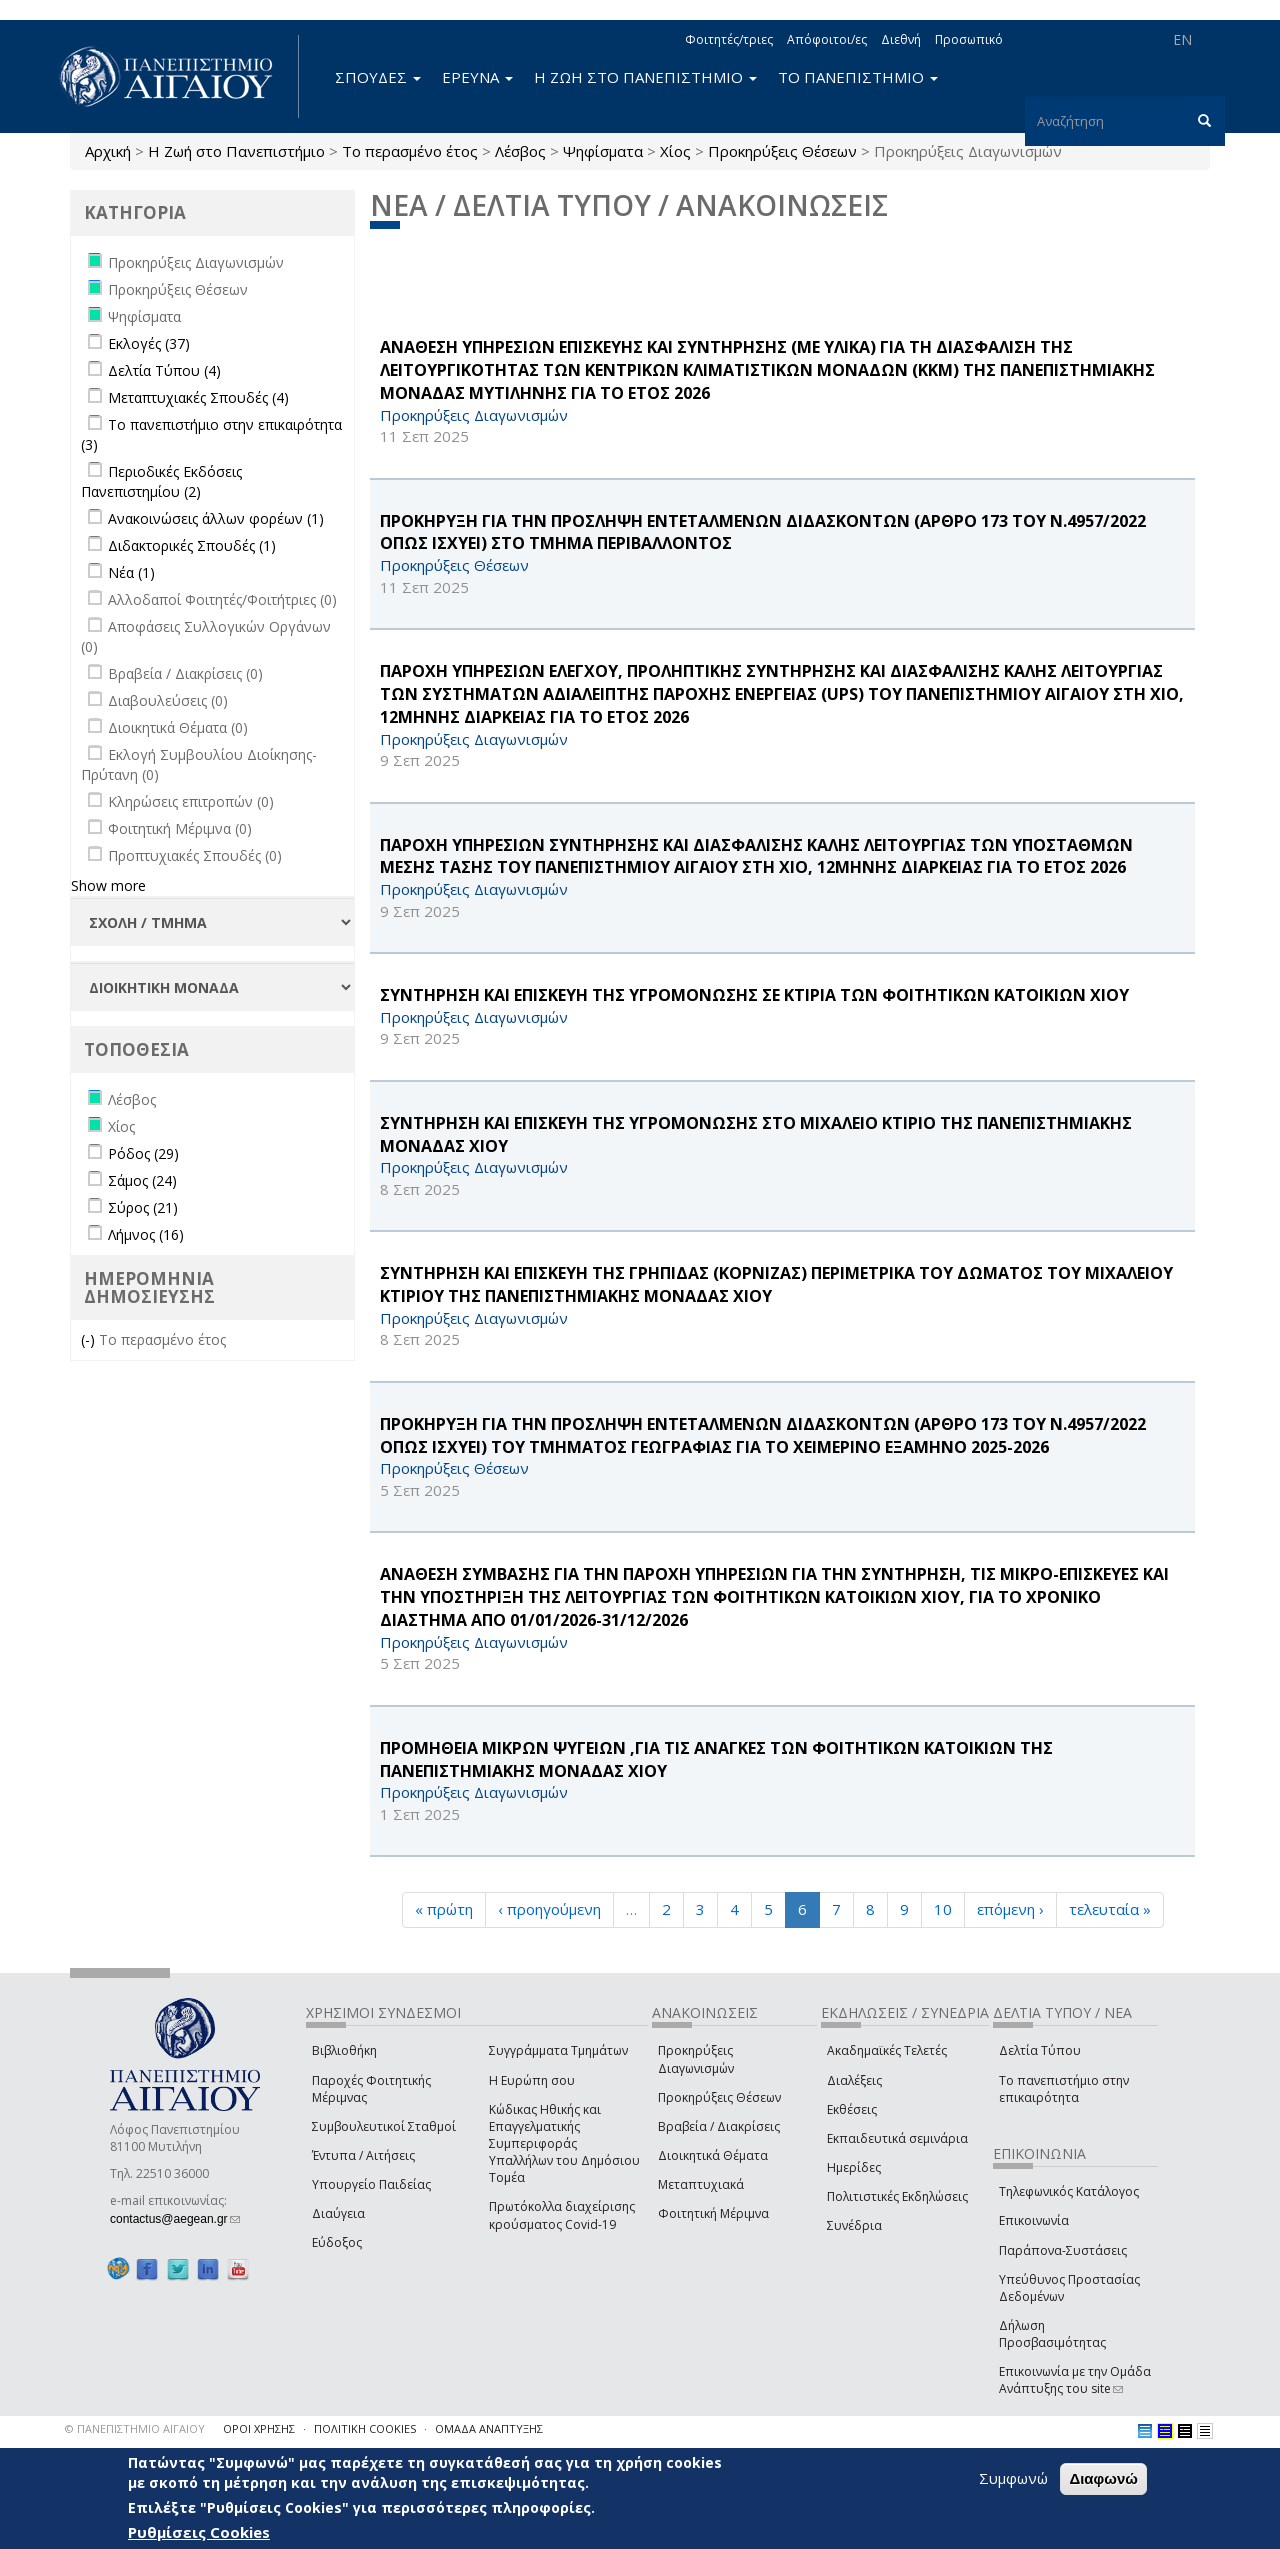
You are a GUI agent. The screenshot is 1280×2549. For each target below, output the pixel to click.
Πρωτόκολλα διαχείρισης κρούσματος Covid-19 (562, 2215)
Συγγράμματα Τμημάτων (558, 2050)
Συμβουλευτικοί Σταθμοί (384, 2126)
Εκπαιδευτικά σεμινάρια (897, 2138)
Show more (108, 885)
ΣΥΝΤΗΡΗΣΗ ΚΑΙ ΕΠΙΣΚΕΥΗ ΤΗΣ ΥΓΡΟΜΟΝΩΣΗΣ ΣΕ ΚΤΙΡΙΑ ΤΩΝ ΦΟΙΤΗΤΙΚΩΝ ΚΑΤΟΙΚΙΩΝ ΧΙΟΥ (754, 995)
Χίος (675, 151)
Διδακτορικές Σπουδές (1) (192, 545)
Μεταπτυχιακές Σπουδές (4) (198, 397)
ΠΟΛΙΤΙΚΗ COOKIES (365, 2428)
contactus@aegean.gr (175, 2219)
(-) (90, 1339)
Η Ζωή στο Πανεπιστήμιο (236, 151)
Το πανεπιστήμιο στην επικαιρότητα (1064, 2089)
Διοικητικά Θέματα (713, 2155)
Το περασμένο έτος (410, 151)
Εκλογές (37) (149, 343)
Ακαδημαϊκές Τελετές (887, 2050)
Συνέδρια (854, 2225)
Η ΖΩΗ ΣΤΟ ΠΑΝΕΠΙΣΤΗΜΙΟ (645, 77)
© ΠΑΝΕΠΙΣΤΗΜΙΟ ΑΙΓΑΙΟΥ (135, 2428)
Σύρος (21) (143, 1207)
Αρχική (108, 151)
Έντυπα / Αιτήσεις (363, 2155)
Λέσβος (520, 151)
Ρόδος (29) (143, 1153)
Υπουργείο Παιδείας (371, 2184)
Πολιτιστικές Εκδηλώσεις (897, 2196)
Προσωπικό (969, 39)
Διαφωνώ (1103, 2478)
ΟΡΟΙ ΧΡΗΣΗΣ (259, 2428)
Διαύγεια (338, 2213)
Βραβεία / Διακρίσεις (719, 2126)
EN (1182, 39)
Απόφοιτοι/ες (827, 39)
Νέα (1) (131, 572)
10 (943, 1909)
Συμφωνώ (1013, 2478)
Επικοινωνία (1034, 2220)
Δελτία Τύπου (1040, 2050)
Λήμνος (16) (146, 1234)
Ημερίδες (854, 2167)
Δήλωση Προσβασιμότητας (1052, 2334)
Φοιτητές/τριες (729, 39)
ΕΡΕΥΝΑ (477, 77)
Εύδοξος (337, 2242)
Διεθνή (901, 39)
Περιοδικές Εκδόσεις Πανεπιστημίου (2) (161, 481)
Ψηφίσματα (603, 151)
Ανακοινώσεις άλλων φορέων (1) (216, 518)
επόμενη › (1010, 1909)
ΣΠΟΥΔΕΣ (378, 77)
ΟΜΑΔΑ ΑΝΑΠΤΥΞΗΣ (489, 2428)
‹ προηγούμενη (549, 1909)
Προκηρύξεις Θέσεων (782, 151)
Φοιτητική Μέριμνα (713, 2213)
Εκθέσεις (852, 2109)
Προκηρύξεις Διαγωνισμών (696, 2059)
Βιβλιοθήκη (344, 2050)
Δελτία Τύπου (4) (164, 370)
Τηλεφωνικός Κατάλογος (1069, 2191)
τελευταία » (1110, 1909)
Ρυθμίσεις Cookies (199, 2532)
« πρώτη (444, 1909)
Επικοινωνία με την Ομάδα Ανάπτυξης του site (1075, 2380)
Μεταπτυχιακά (701, 2184)
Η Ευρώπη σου (532, 2080)
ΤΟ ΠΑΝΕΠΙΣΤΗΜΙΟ (858, 77)
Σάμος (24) (142, 1180)
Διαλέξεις (854, 2080)
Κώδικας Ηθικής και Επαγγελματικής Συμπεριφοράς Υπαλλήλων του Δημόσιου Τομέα (564, 2144)
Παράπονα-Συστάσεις (1063, 2250)
